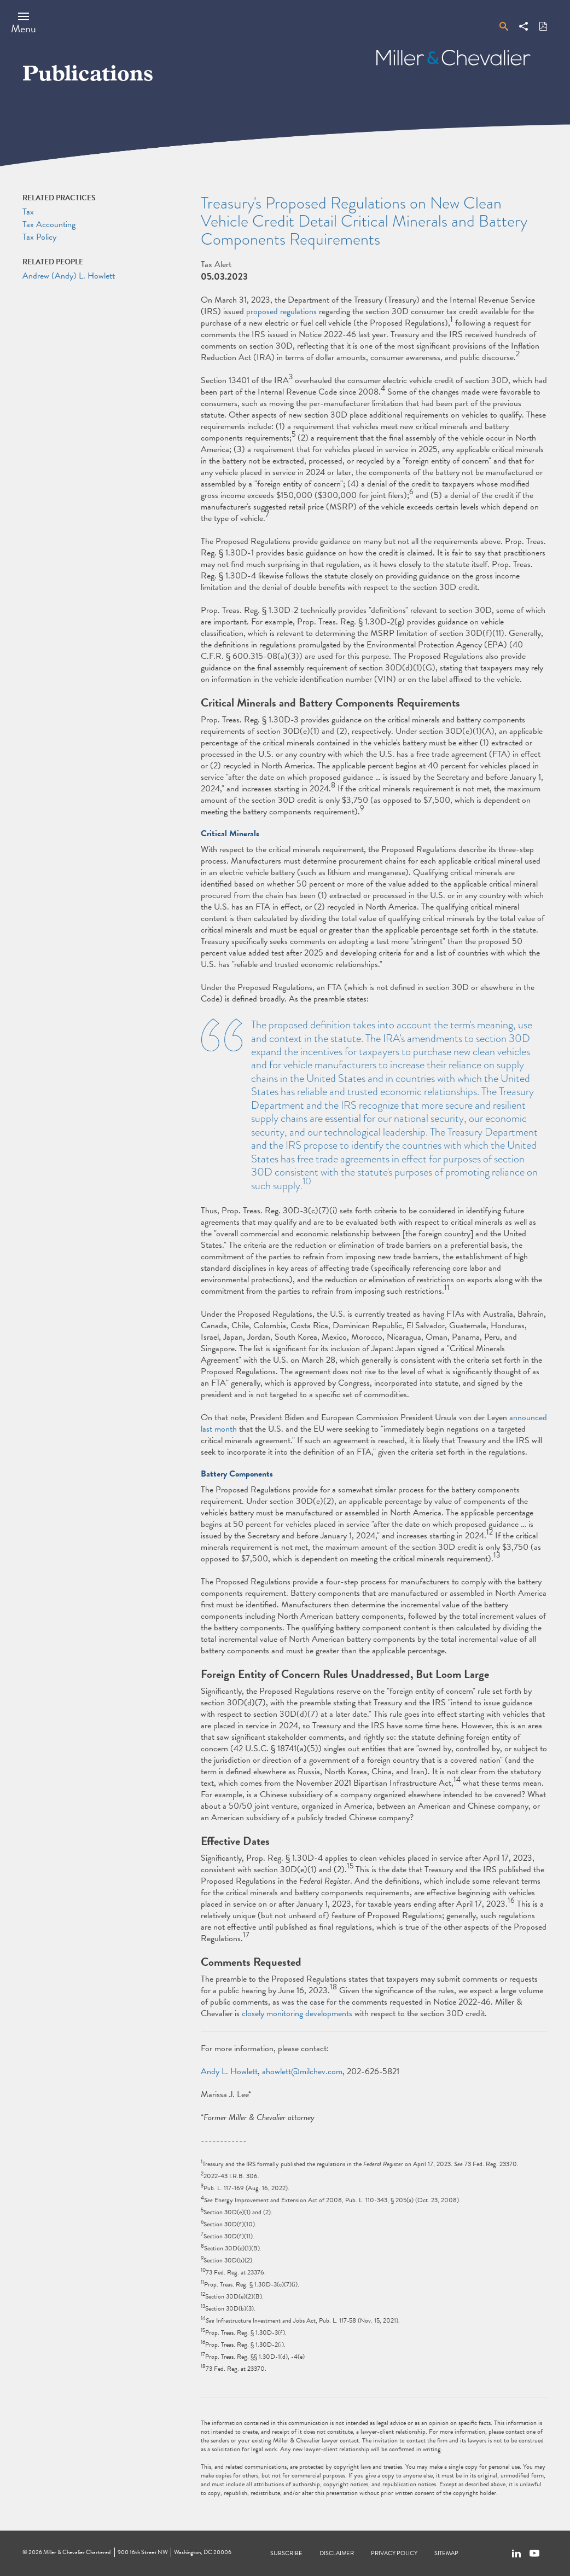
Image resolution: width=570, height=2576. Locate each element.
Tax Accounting (48, 224)
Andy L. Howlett (229, 2071)
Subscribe (286, 2553)
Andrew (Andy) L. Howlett (68, 275)
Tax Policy (39, 237)
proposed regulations (281, 311)
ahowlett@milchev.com (302, 2071)
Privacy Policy (394, 2553)
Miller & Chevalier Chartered (76, 2552)
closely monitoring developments (297, 2013)
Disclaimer (336, 2553)
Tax (28, 211)
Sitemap (446, 2553)
